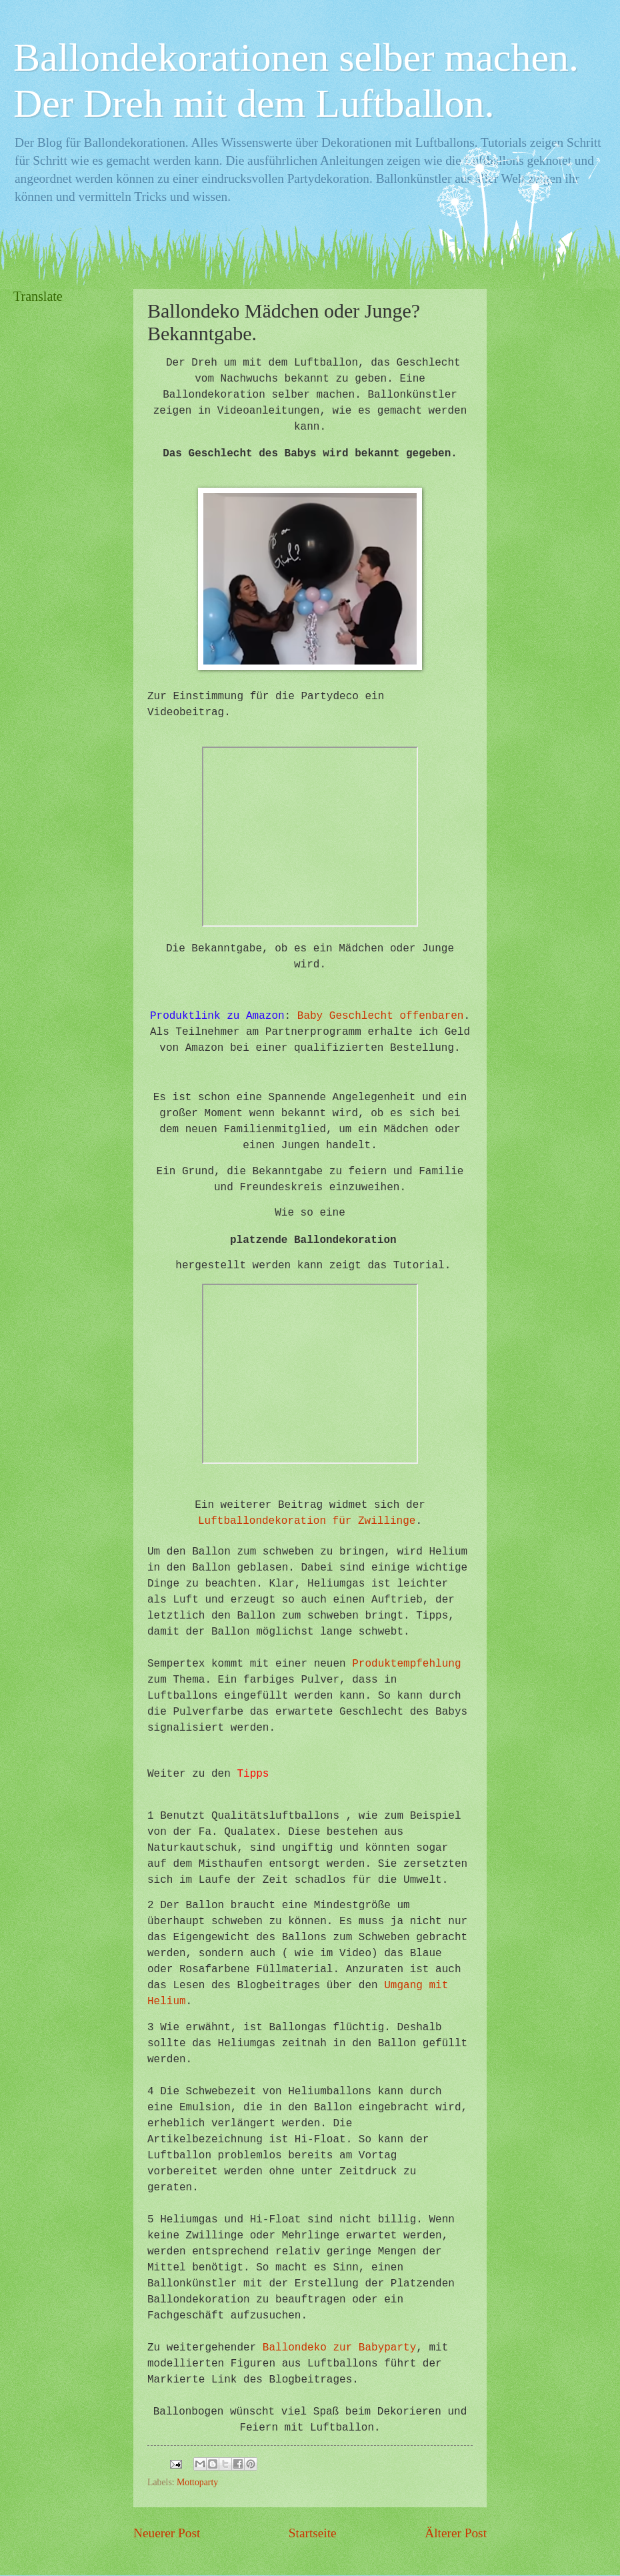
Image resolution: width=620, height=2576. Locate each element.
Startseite (313, 2533)
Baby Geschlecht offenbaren (380, 1016)
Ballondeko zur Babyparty (339, 2348)
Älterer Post (456, 2533)
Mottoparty (197, 2482)
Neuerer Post (166, 2533)
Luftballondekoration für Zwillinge (306, 1521)
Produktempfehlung (406, 1664)
